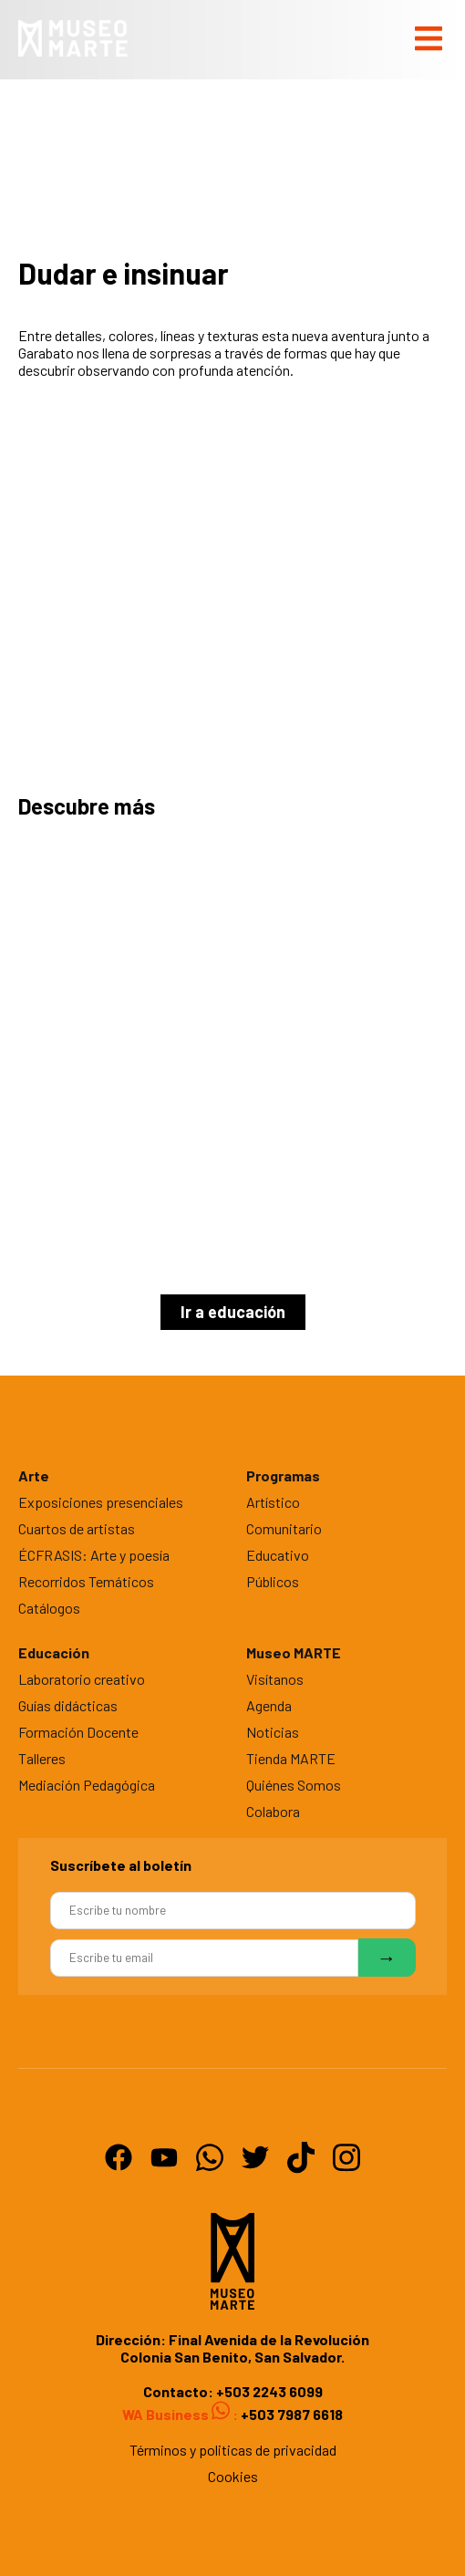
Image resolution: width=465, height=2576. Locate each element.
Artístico (273, 1502)
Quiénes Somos (293, 1784)
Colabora (273, 1811)
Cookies (233, 2476)
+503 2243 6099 (269, 2391)
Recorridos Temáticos (86, 1581)
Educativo (277, 1554)
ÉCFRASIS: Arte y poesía (94, 1554)
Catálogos (49, 1607)
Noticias (272, 1731)
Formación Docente (78, 1731)
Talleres (42, 1758)
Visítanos (275, 1679)
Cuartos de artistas (76, 1528)
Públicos (272, 1581)
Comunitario (284, 1528)
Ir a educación (233, 1312)
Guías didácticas (68, 1705)
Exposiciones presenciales (100, 1502)
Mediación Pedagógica (86, 1784)
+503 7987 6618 (290, 2414)
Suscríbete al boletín (120, 1865)
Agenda (269, 1705)
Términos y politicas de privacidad (232, 2449)
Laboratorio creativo (81, 1679)
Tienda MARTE (291, 1758)
